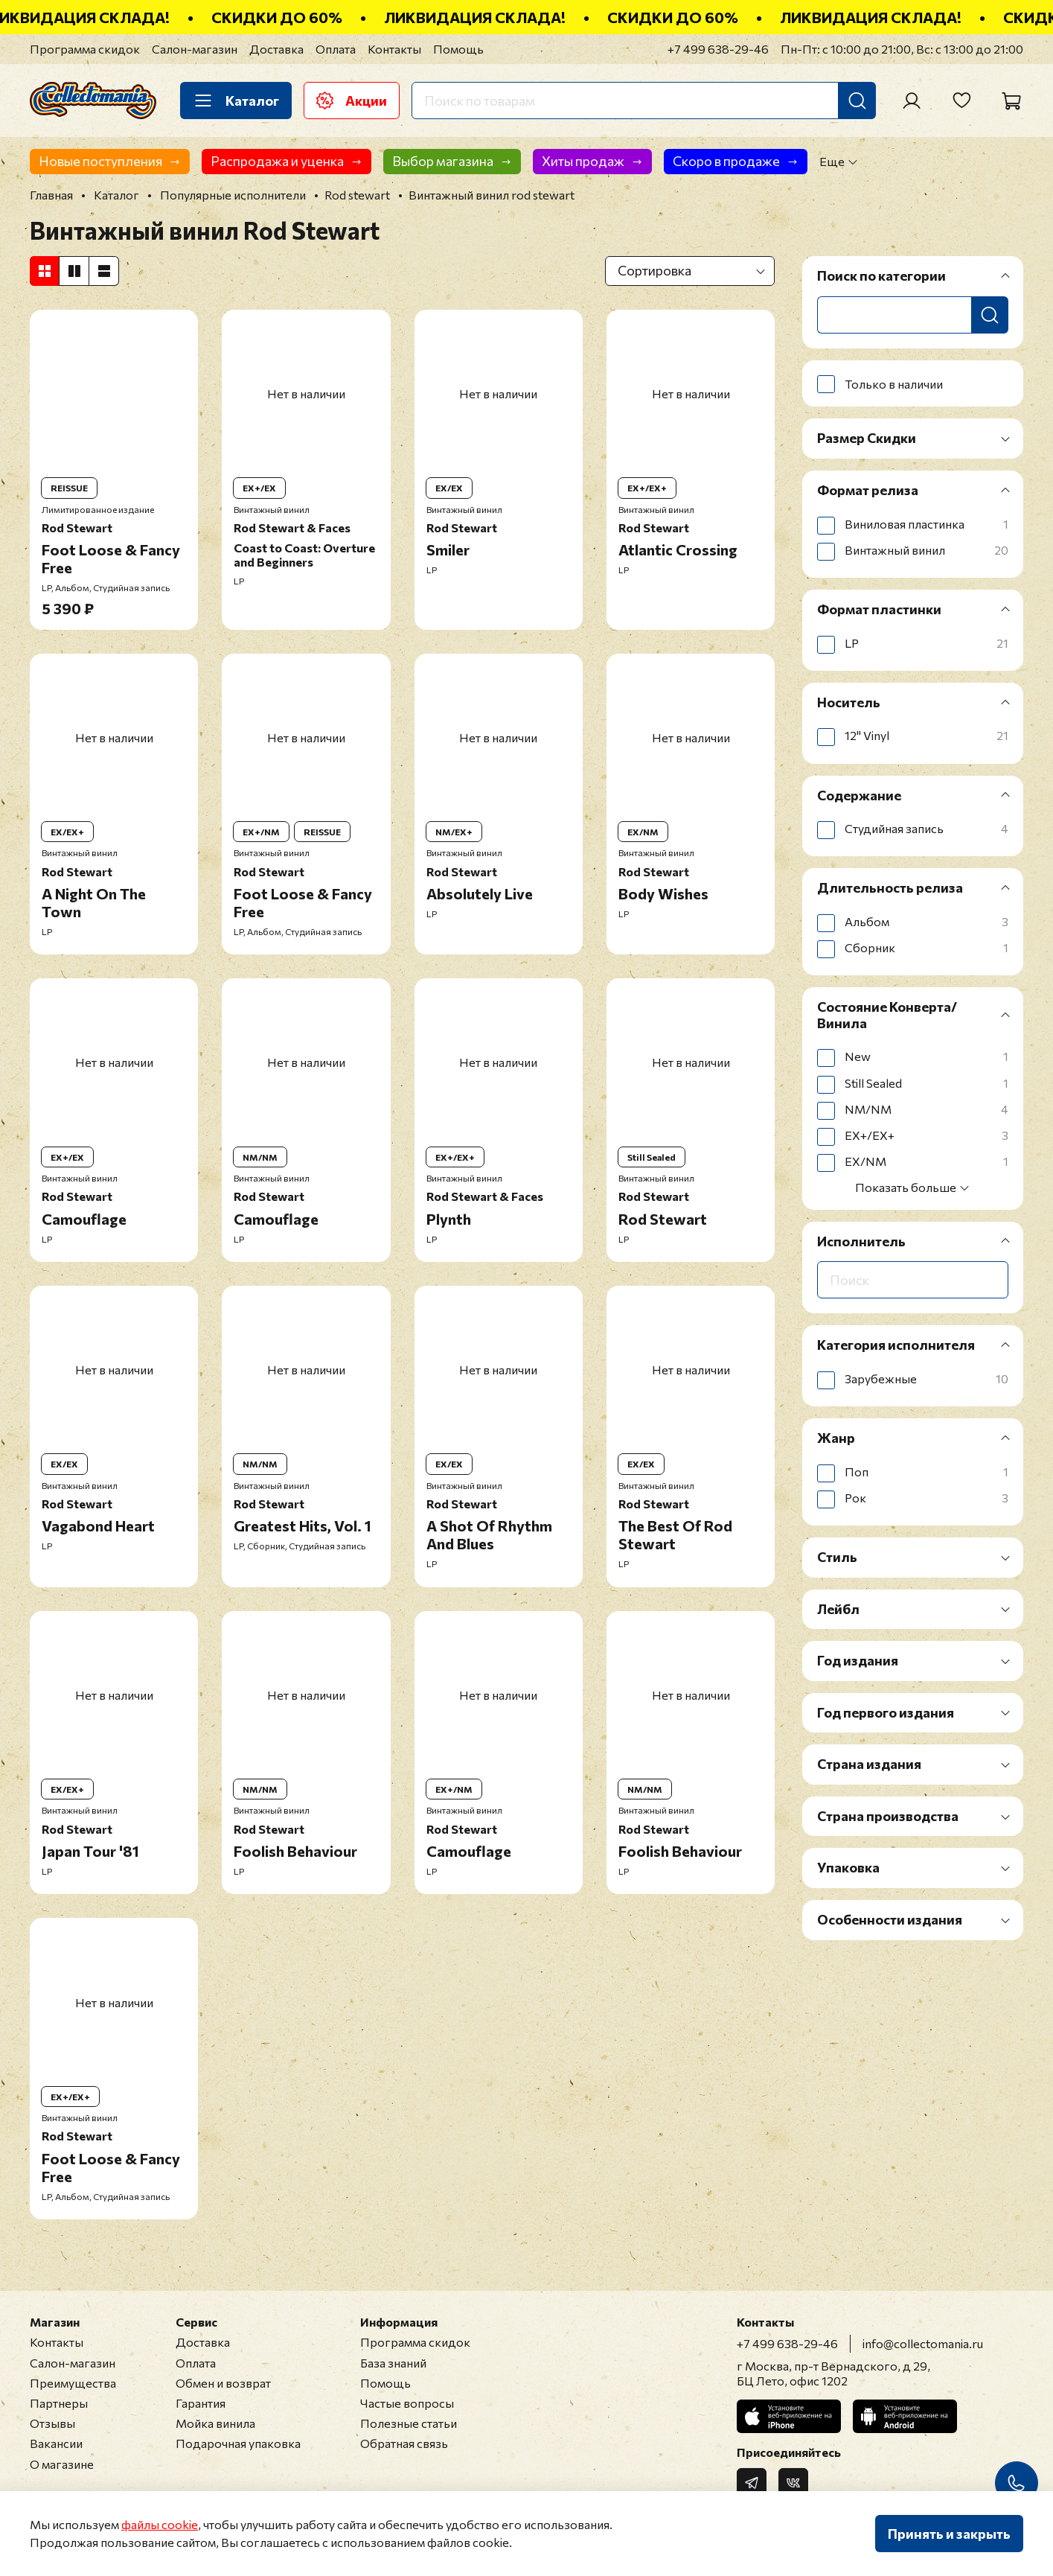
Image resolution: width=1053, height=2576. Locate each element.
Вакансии (56, 2443)
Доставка (276, 49)
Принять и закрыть (949, 2533)
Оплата (336, 49)
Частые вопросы (407, 2403)
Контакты (394, 49)
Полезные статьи (408, 2423)
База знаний (393, 2363)
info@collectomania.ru (922, 2343)
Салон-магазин (194, 49)
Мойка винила (215, 2423)
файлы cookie (159, 2524)
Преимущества (73, 2383)
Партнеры (59, 2403)
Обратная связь (404, 2443)
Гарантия (200, 2403)
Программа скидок (85, 49)
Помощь (458, 49)
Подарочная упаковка (238, 2443)
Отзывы (52, 2423)
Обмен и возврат (223, 2383)
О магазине (62, 2464)
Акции (351, 100)
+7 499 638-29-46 (718, 49)
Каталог (236, 100)
